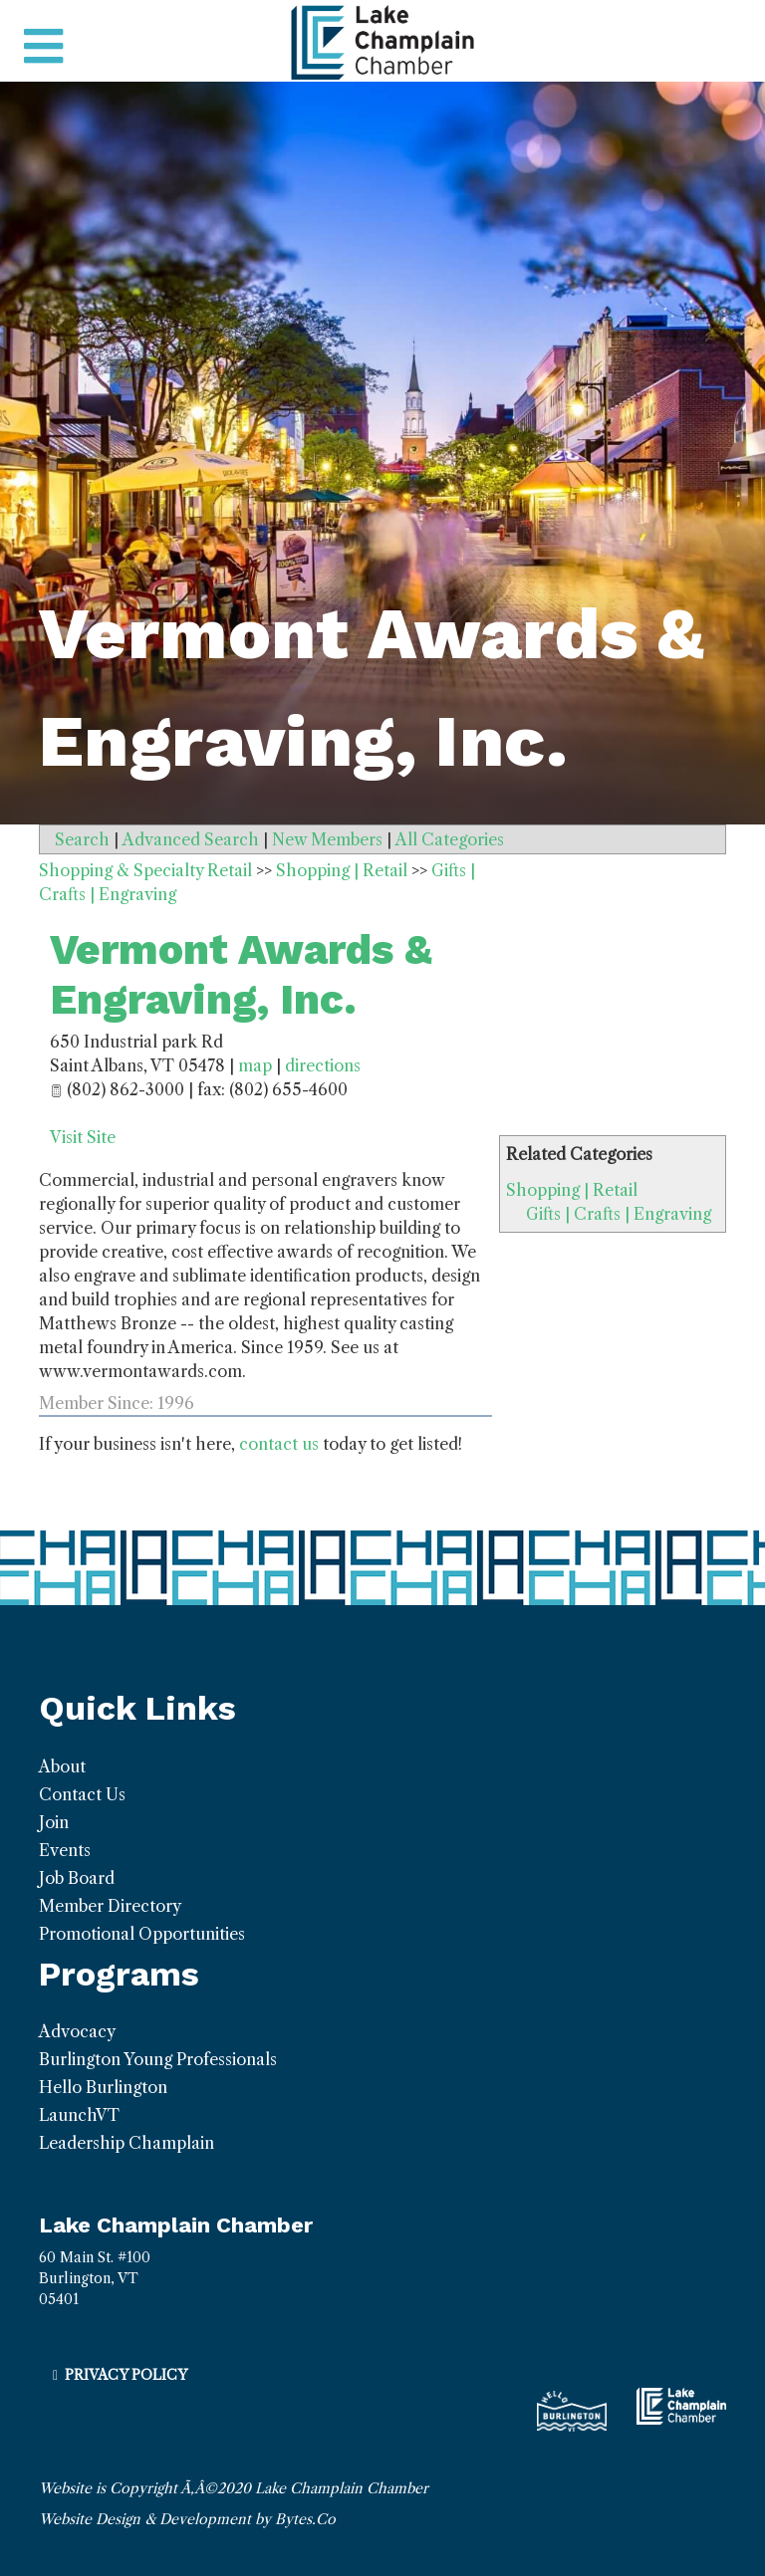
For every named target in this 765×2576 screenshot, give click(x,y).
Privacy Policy (126, 2375)
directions (323, 1065)
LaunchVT (79, 2115)
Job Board (77, 1878)
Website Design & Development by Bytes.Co (187, 2519)
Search (82, 839)
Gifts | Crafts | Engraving (618, 1214)
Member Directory (110, 1906)
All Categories (449, 839)
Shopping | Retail (572, 1190)
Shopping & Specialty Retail (145, 870)
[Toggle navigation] (43, 47)
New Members (327, 839)
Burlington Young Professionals (158, 2059)
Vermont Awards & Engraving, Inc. (241, 974)
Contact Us (82, 1794)
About (62, 1766)
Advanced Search (191, 839)
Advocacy (77, 2031)
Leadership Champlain (126, 2143)
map (255, 1065)
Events (65, 1850)
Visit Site (83, 1137)
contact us (279, 1444)
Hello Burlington (103, 2087)
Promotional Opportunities (142, 1934)
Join (54, 1822)
